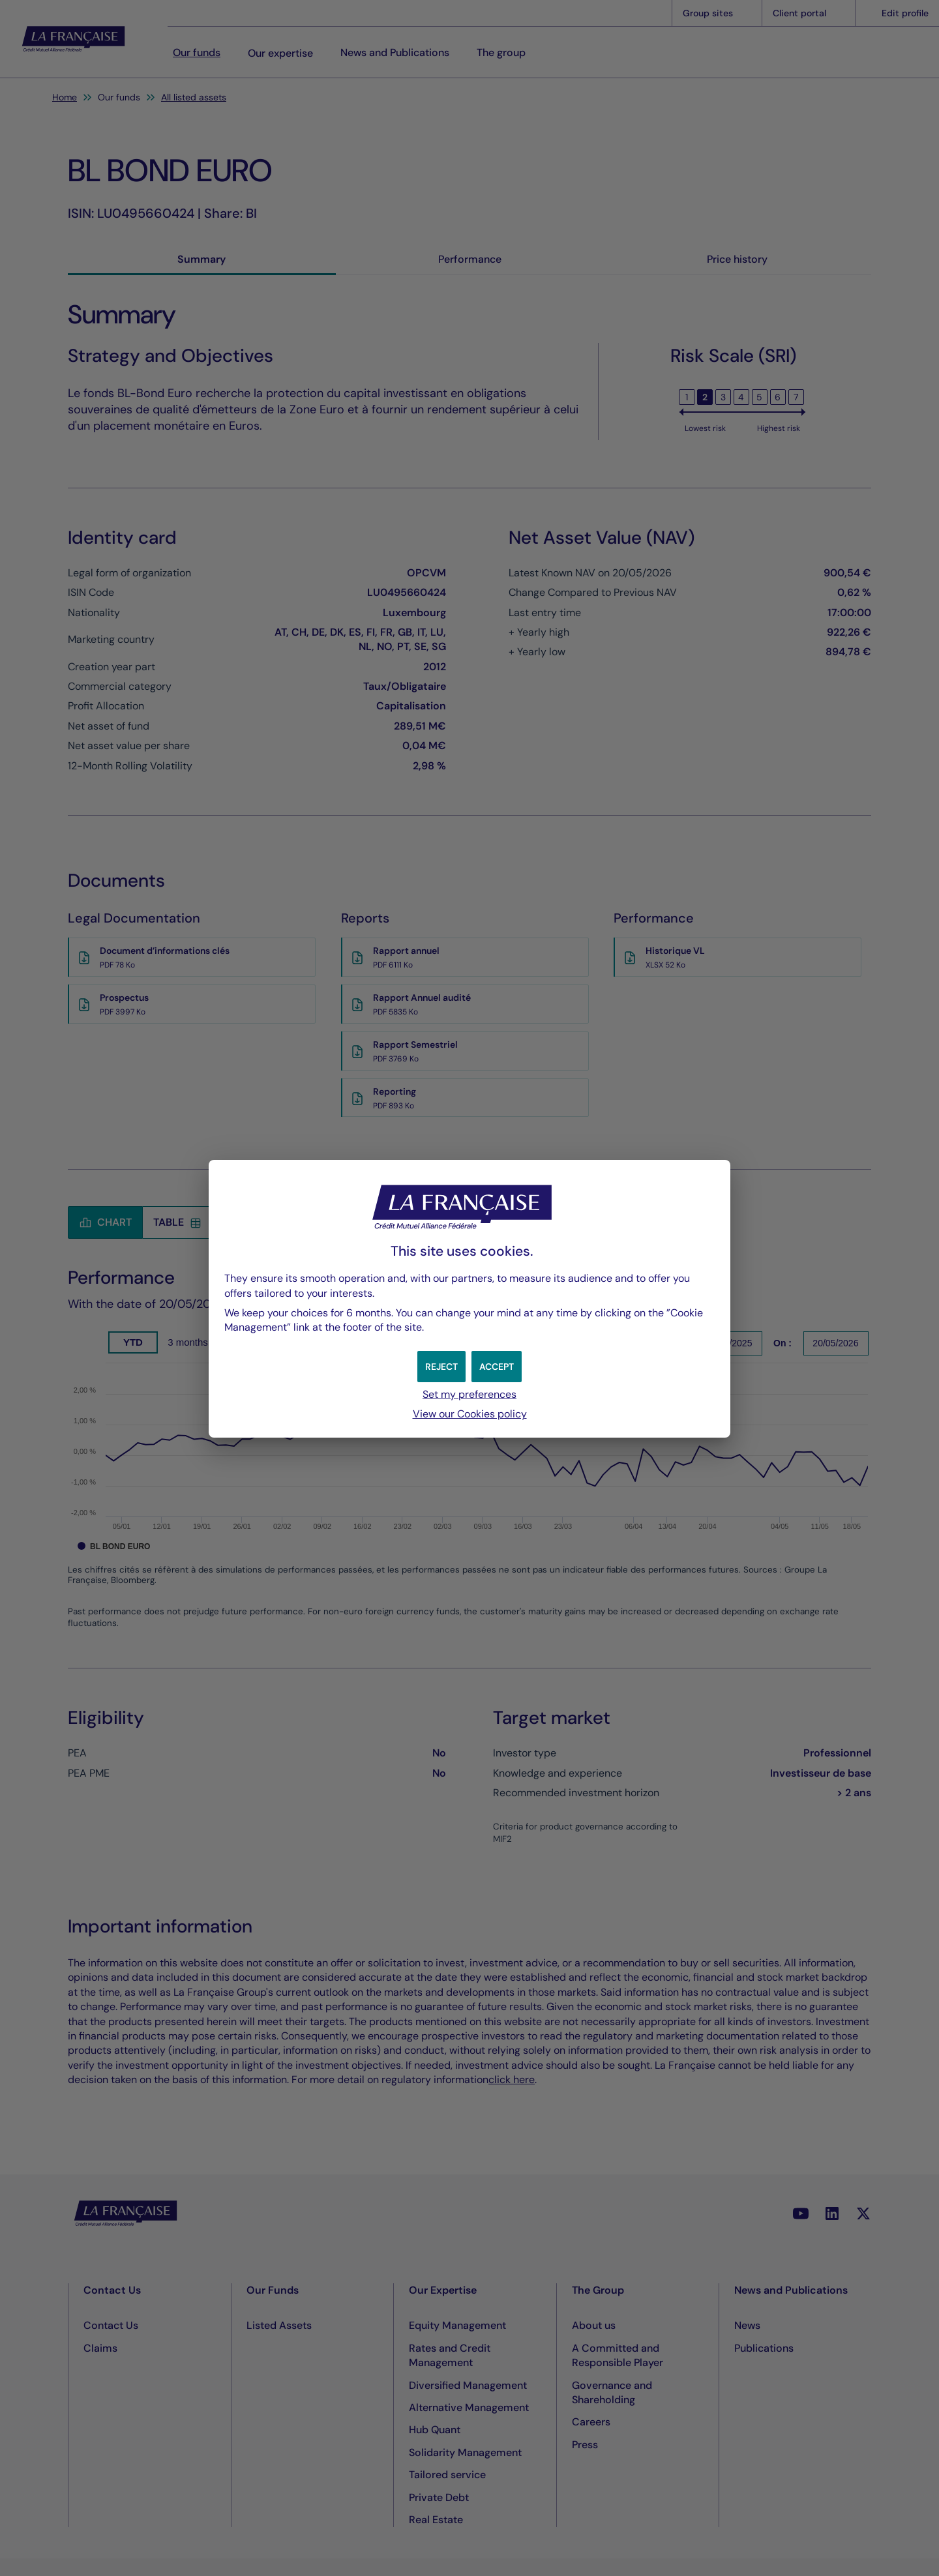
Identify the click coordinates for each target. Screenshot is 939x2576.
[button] (498, 1366)
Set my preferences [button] (469, 1394)
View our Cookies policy (470, 1414)
